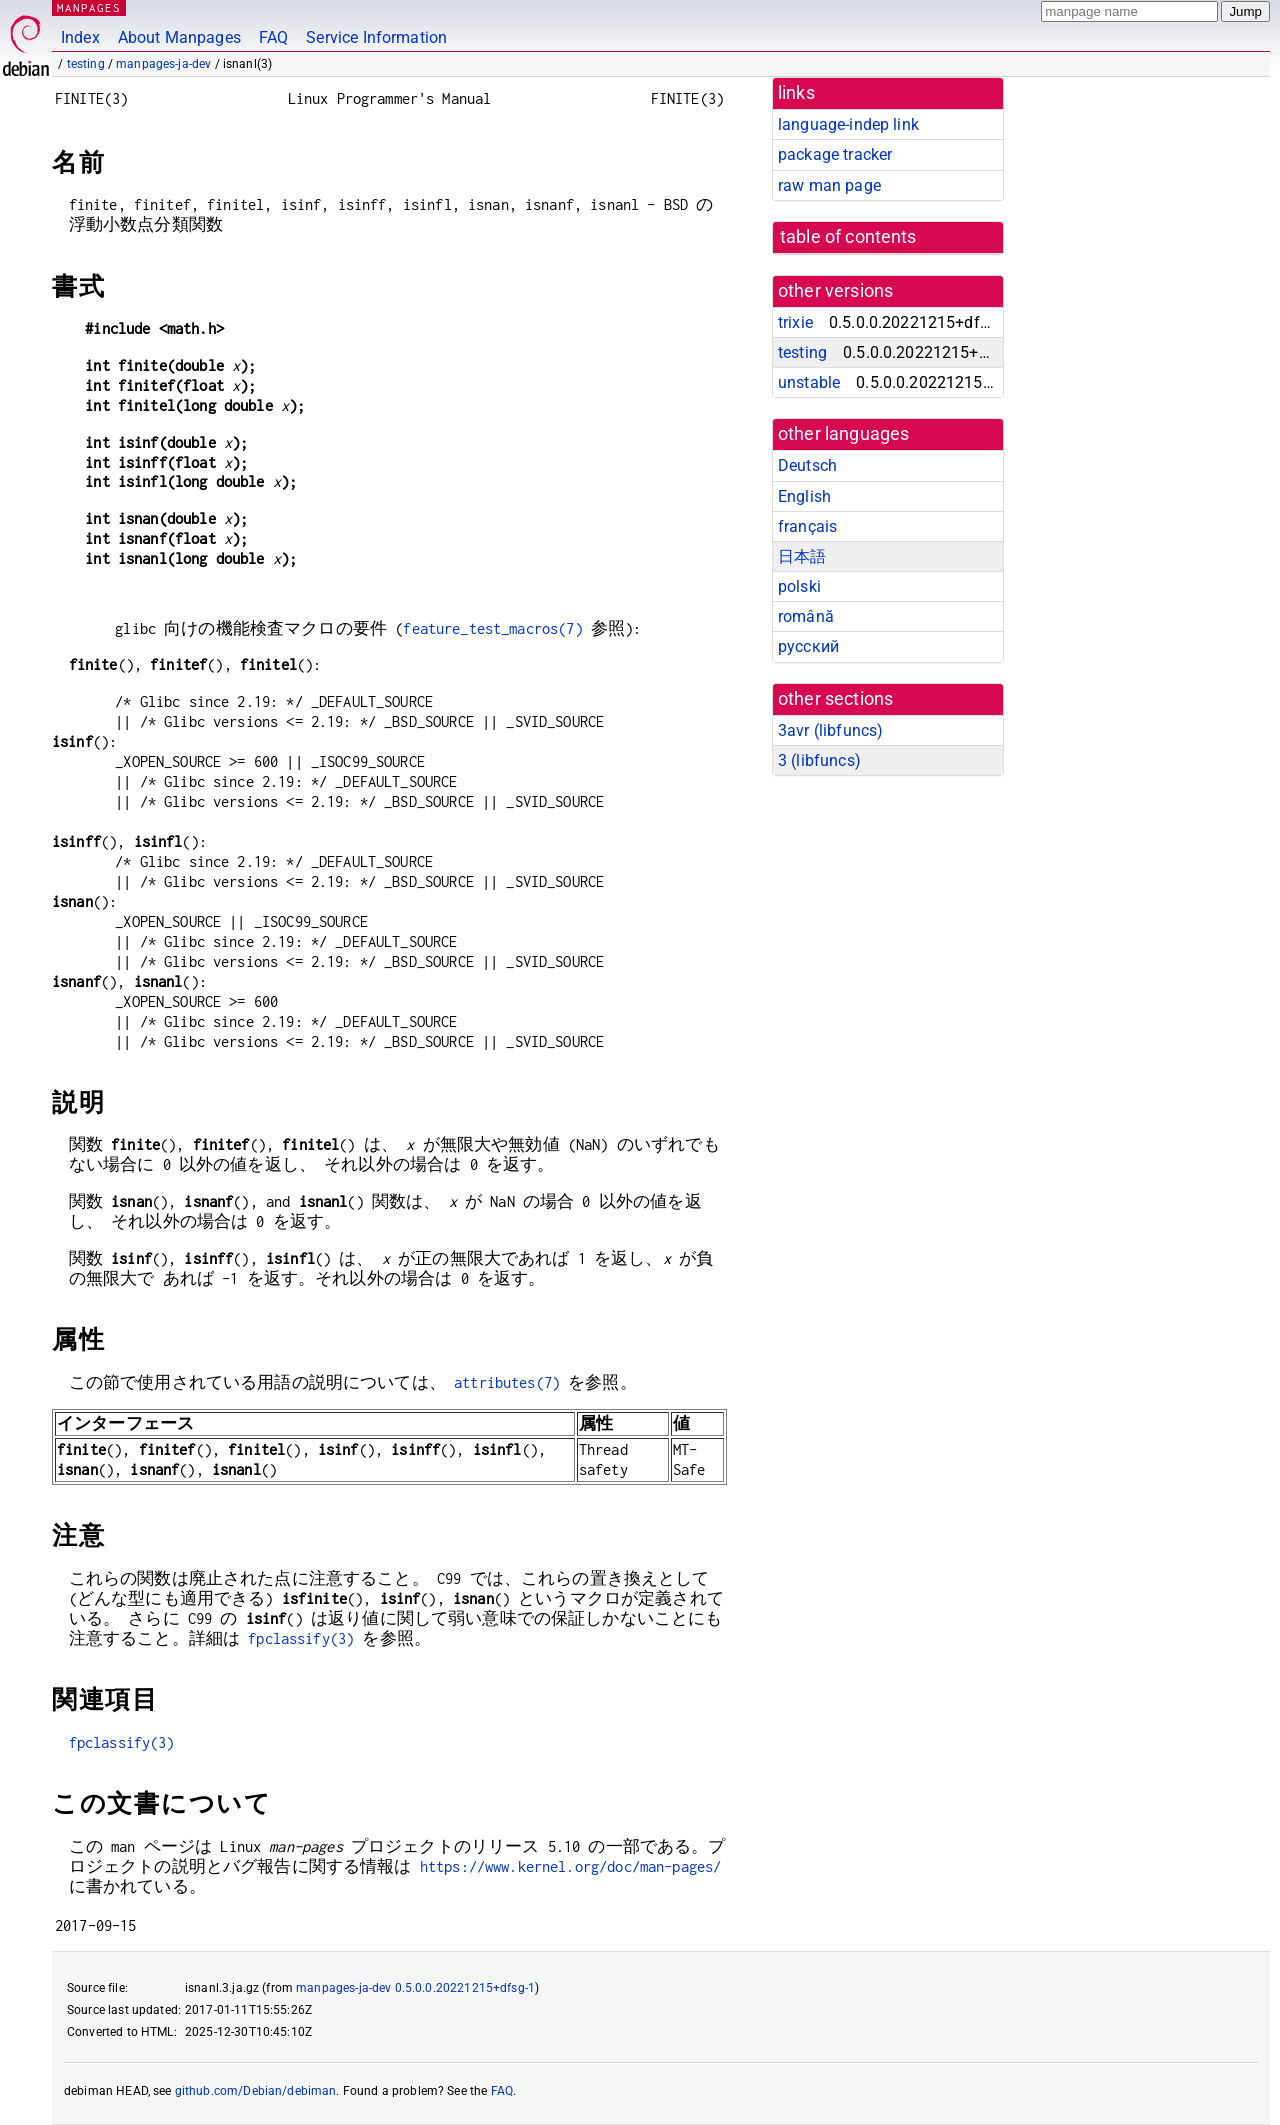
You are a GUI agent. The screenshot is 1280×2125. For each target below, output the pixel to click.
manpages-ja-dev (163, 64)
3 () (819, 760)
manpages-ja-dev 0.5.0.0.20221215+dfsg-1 (415, 1988)
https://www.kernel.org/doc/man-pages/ (571, 1866)
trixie (795, 322)
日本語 (802, 556)
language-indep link (848, 124)
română (806, 616)
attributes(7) (507, 1382)
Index (80, 37)
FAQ (273, 37)
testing (86, 64)
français (807, 526)
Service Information (376, 37)
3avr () (830, 730)
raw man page (829, 185)
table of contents (848, 237)
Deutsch (807, 465)
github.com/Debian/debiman (256, 2091)
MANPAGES (89, 7)
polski (799, 586)
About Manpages (179, 37)
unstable (809, 382)
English (804, 496)
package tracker (835, 154)
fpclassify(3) (301, 1638)
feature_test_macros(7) (492, 628)
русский (808, 646)
